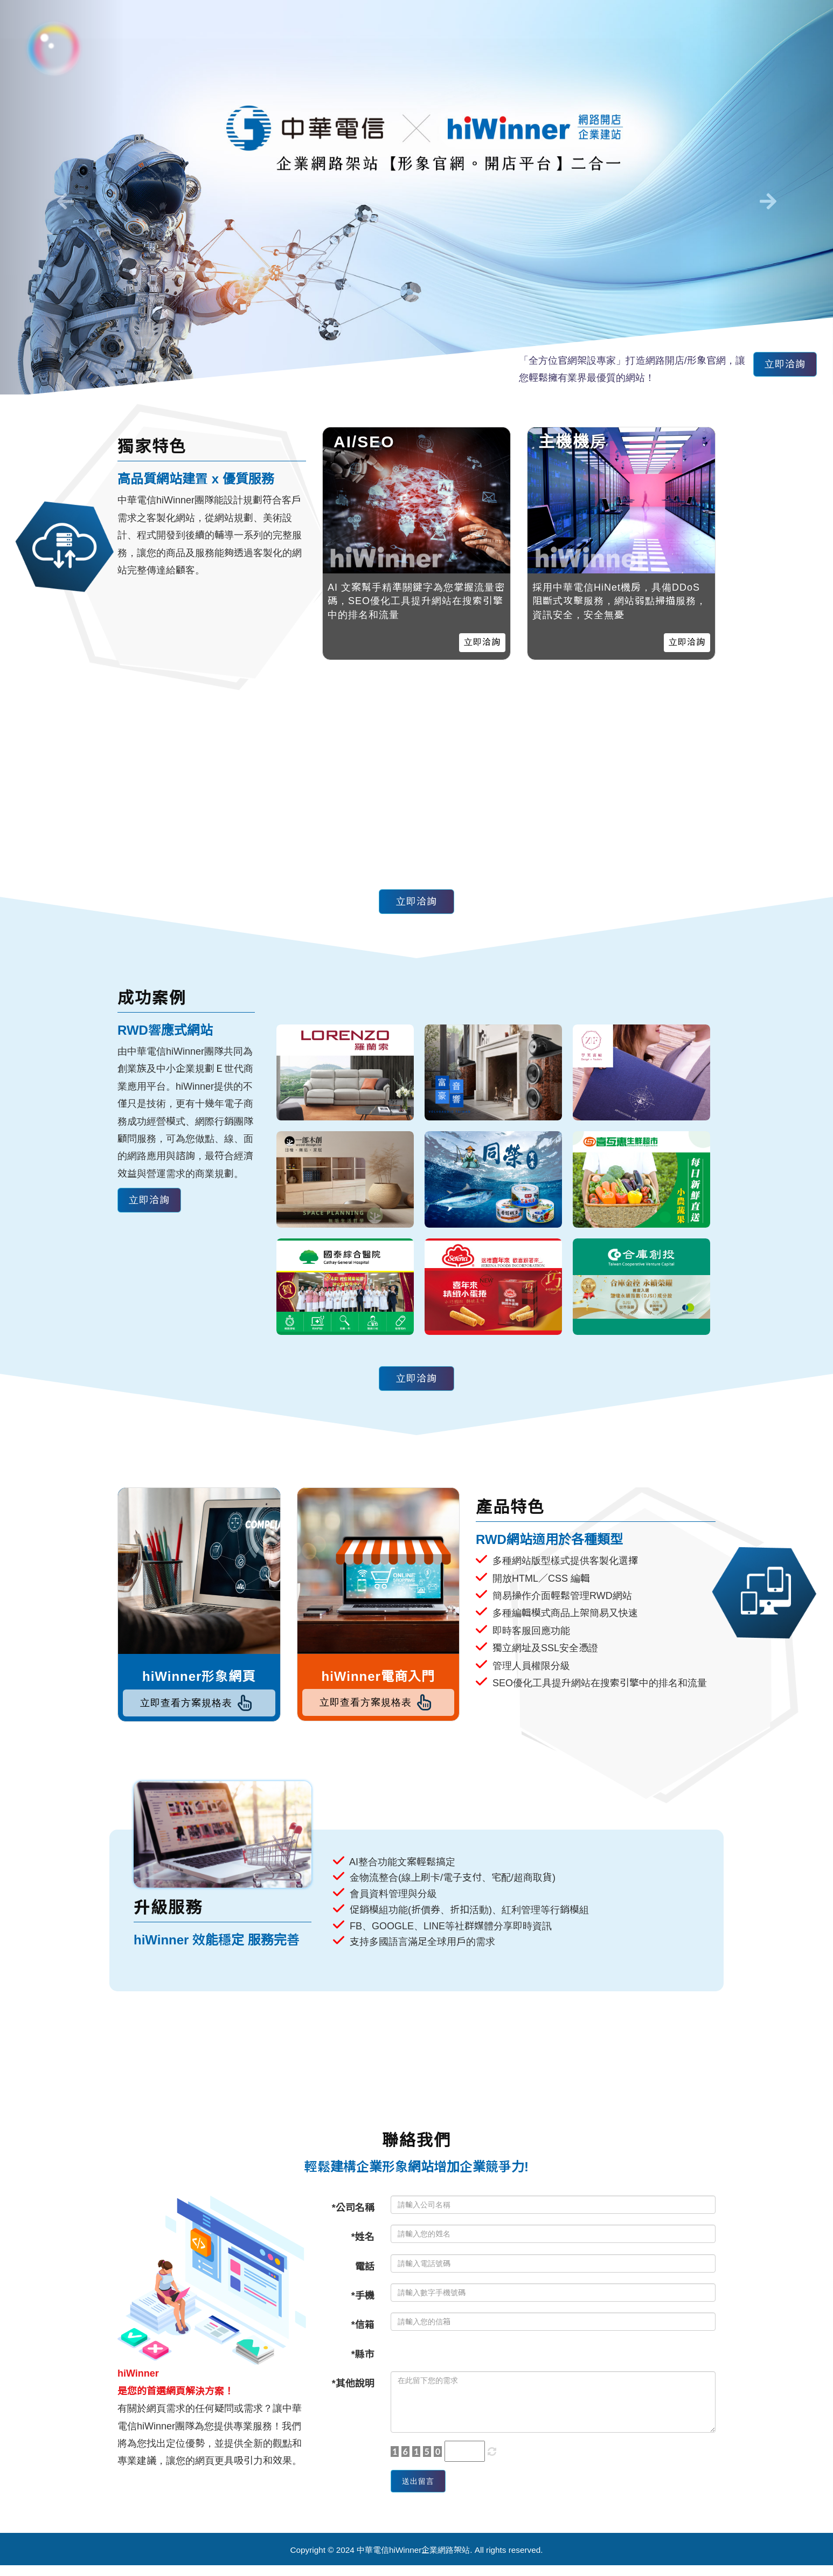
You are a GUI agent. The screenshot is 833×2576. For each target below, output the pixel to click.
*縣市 (362, 2360)
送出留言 (423, 2489)
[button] (62, 197)
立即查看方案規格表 (199, 1706)
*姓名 (362, 2242)
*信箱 (362, 2330)
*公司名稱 (353, 2213)
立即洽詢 (779, 367)
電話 (364, 2272)
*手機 (362, 2301)
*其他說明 (353, 2389)
